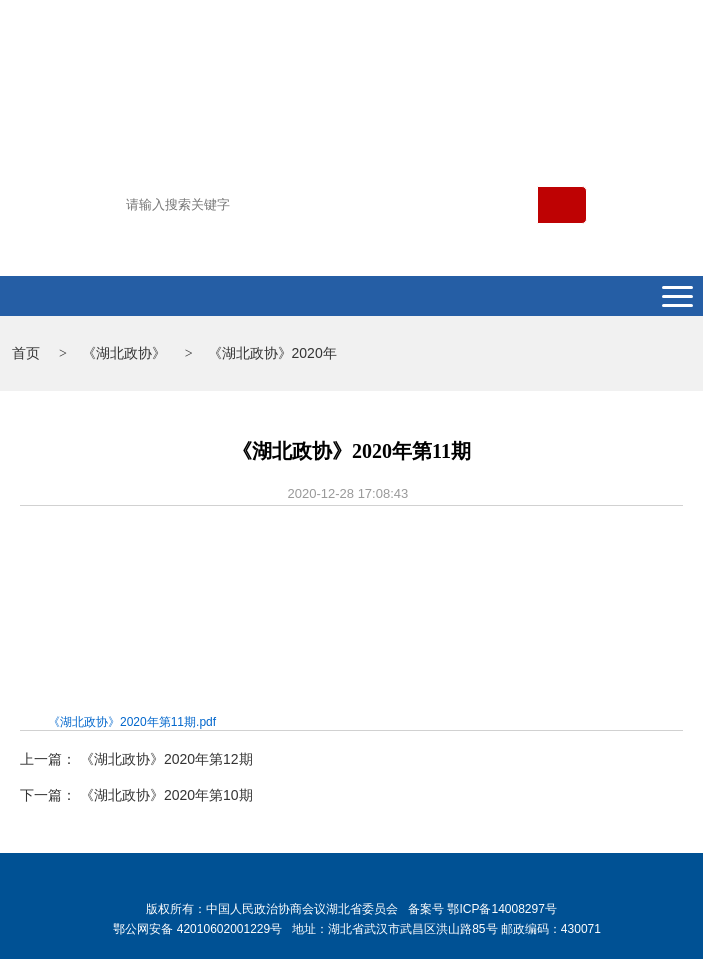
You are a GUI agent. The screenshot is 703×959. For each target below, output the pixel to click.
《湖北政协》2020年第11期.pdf (132, 722)
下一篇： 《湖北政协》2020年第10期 (136, 795)
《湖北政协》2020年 (272, 353)
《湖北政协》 (124, 353)
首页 (26, 353)
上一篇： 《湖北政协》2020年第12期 (136, 759)
